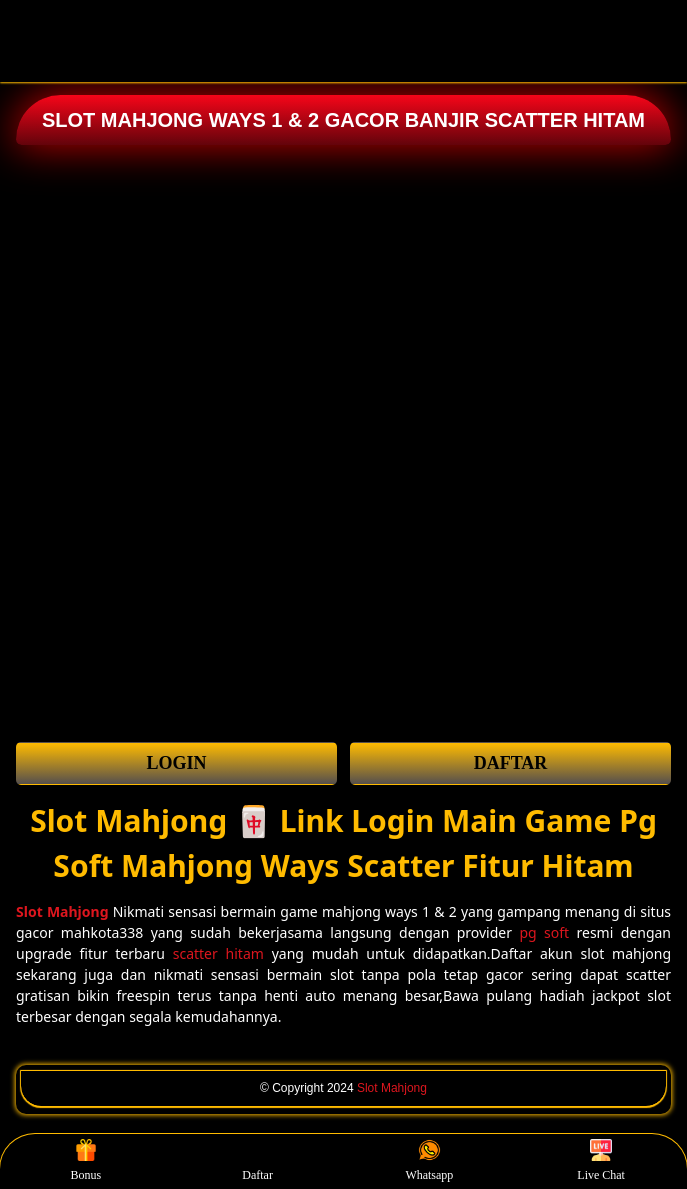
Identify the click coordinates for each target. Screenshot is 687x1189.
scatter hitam (218, 953)
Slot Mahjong (392, 1088)
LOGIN (176, 763)
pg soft (544, 932)
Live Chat (601, 1161)
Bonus (86, 1161)
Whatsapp (429, 1161)
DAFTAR (511, 763)
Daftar (258, 1161)
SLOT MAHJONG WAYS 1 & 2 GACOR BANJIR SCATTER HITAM (343, 120)
